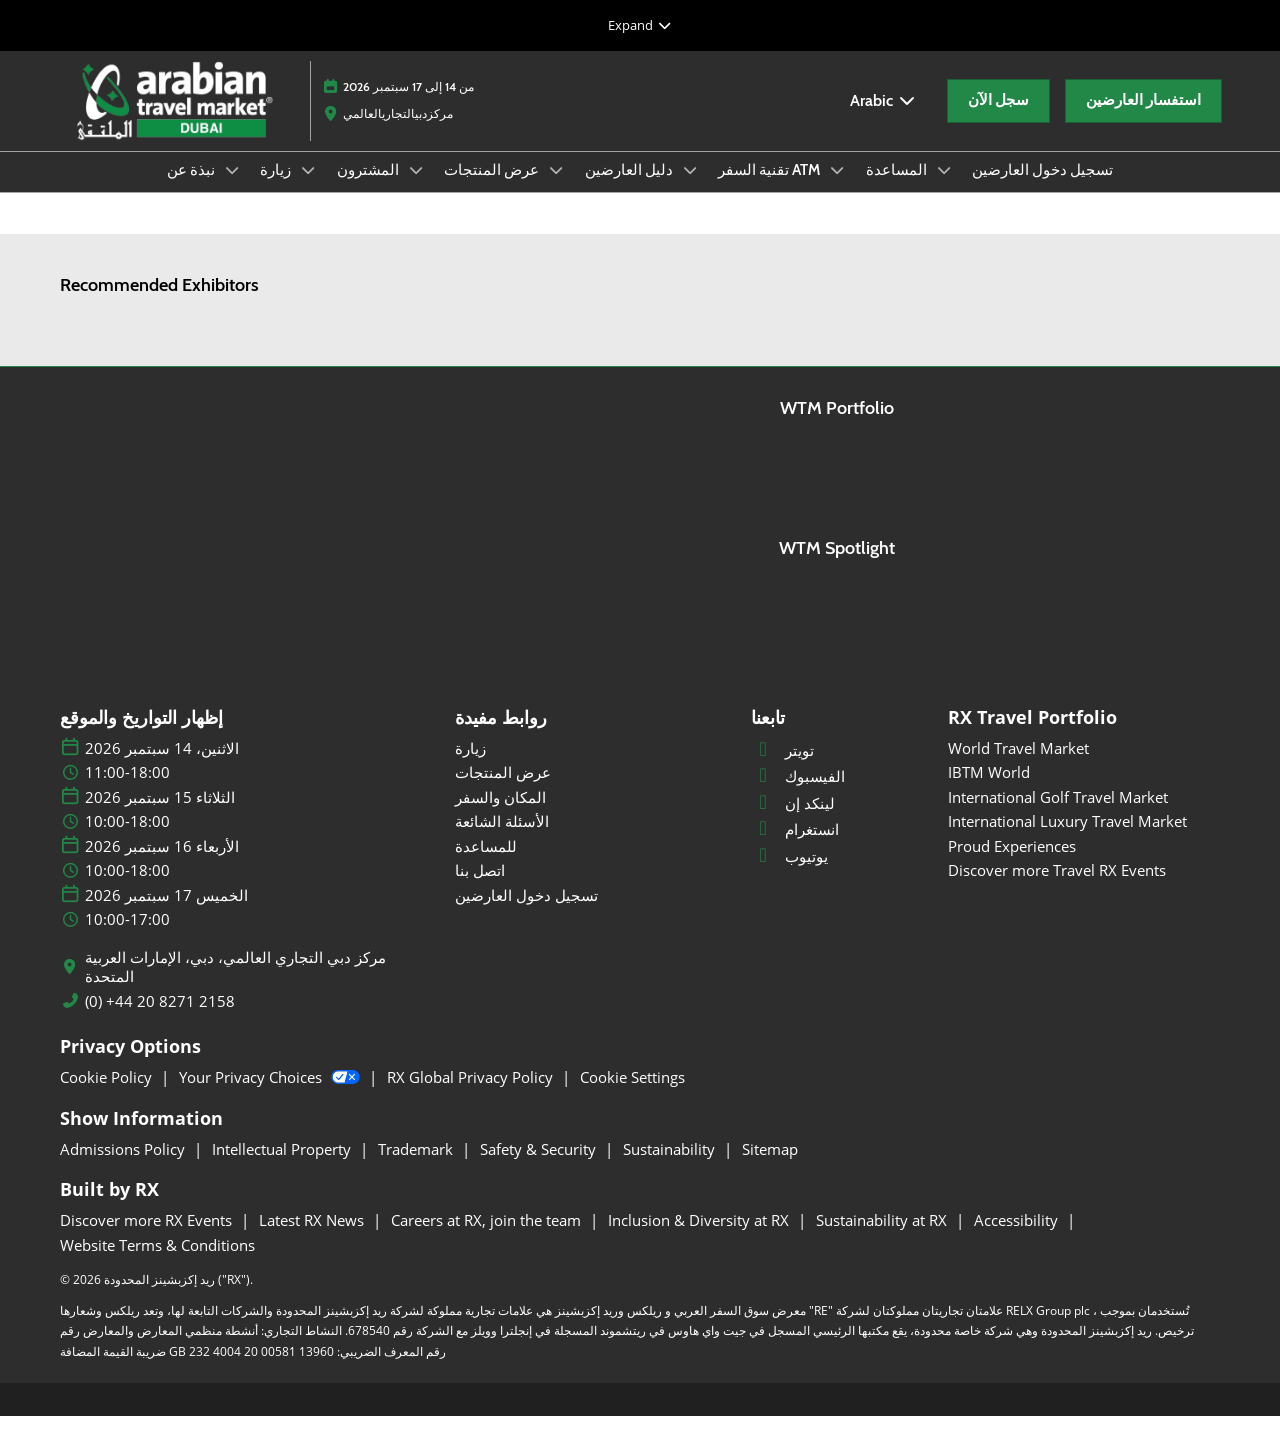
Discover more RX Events (148, 1238)
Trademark (417, 1167)
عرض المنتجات (493, 189)
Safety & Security (540, 1167)
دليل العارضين (630, 189)
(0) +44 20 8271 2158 (160, 1019)
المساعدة (898, 189)
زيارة (277, 189)
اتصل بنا (480, 888)
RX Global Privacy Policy (472, 1095)
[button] (998, 120)
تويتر (782, 768)
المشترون (369, 189)
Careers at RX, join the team (488, 1238)
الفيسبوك (798, 794)
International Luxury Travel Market (1067, 839)
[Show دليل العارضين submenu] (690, 189)
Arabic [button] (883, 119)
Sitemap (770, 1167)
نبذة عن (192, 189)
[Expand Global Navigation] (640, 25)
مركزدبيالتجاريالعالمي (398, 132)
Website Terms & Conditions (157, 1263)
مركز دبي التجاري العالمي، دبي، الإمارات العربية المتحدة (235, 985)
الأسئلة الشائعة (502, 839)
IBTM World (989, 790)
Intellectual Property (283, 1167)
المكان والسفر (500, 815)
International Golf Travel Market (1058, 815)
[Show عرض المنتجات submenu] (556, 189)
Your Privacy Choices (271, 1095)
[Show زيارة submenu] (308, 189)
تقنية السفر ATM (770, 189)
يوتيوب (789, 874)
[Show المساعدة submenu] (944, 189)
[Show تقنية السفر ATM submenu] (837, 189)
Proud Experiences (1012, 864)
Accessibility (1018, 1238)
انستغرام (795, 847)
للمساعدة (486, 864)
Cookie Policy (108, 1095)
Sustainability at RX (883, 1238)
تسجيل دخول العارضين (1042, 189)
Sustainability (671, 1167)
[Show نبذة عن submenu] (232, 189)
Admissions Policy (124, 1167)
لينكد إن (793, 821)
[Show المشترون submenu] (416, 189)
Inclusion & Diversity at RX (700, 1238)
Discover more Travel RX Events (1057, 888)
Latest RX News (313, 1238)
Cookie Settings (632, 1095)
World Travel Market (1018, 766)
